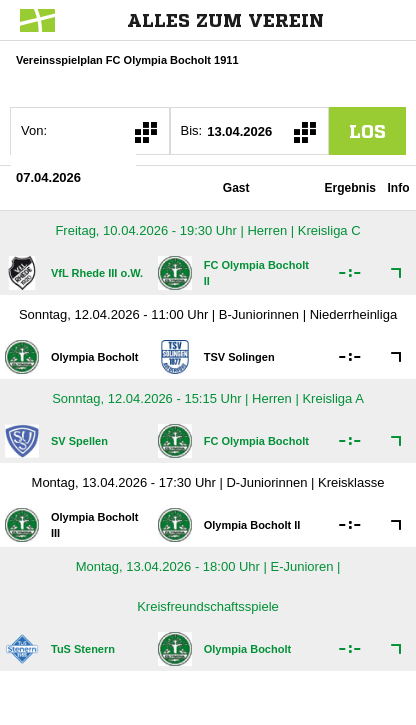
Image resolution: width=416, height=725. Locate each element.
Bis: (192, 130)
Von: (34, 130)
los (367, 131)
